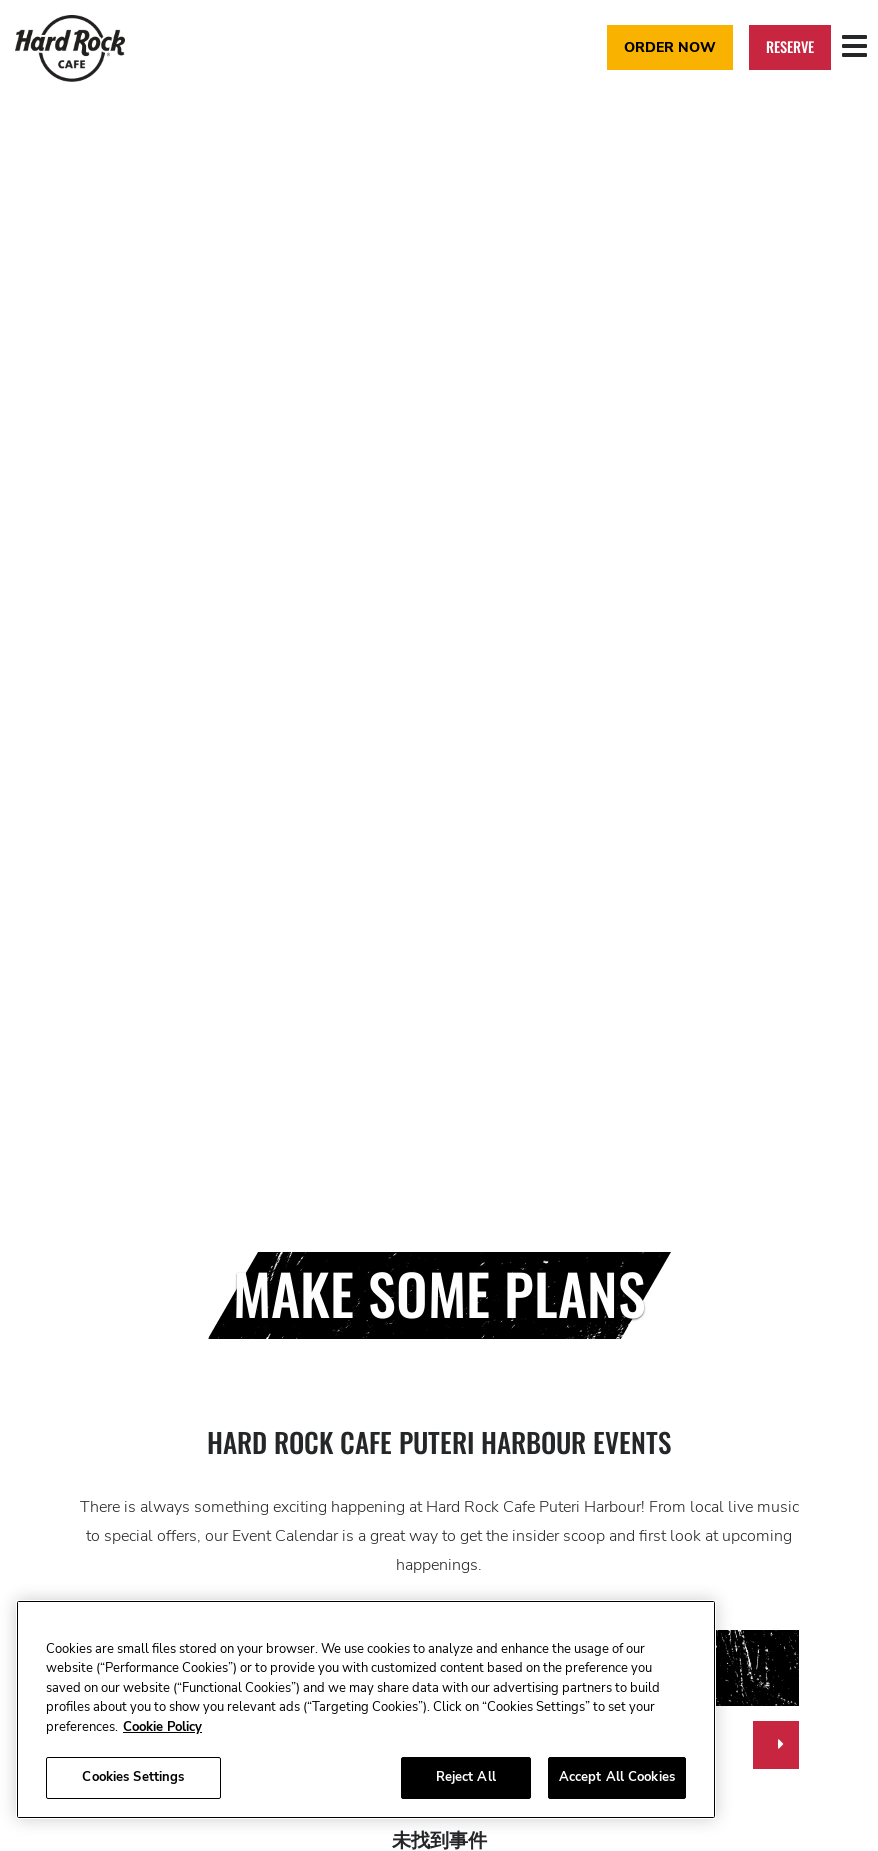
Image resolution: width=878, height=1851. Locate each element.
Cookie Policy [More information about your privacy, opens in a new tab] (162, 1727)
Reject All (466, 1777)
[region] (366, 1709)
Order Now (670, 47)
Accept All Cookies (617, 1777)
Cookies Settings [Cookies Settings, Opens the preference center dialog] (133, 1777)
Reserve (790, 46)
